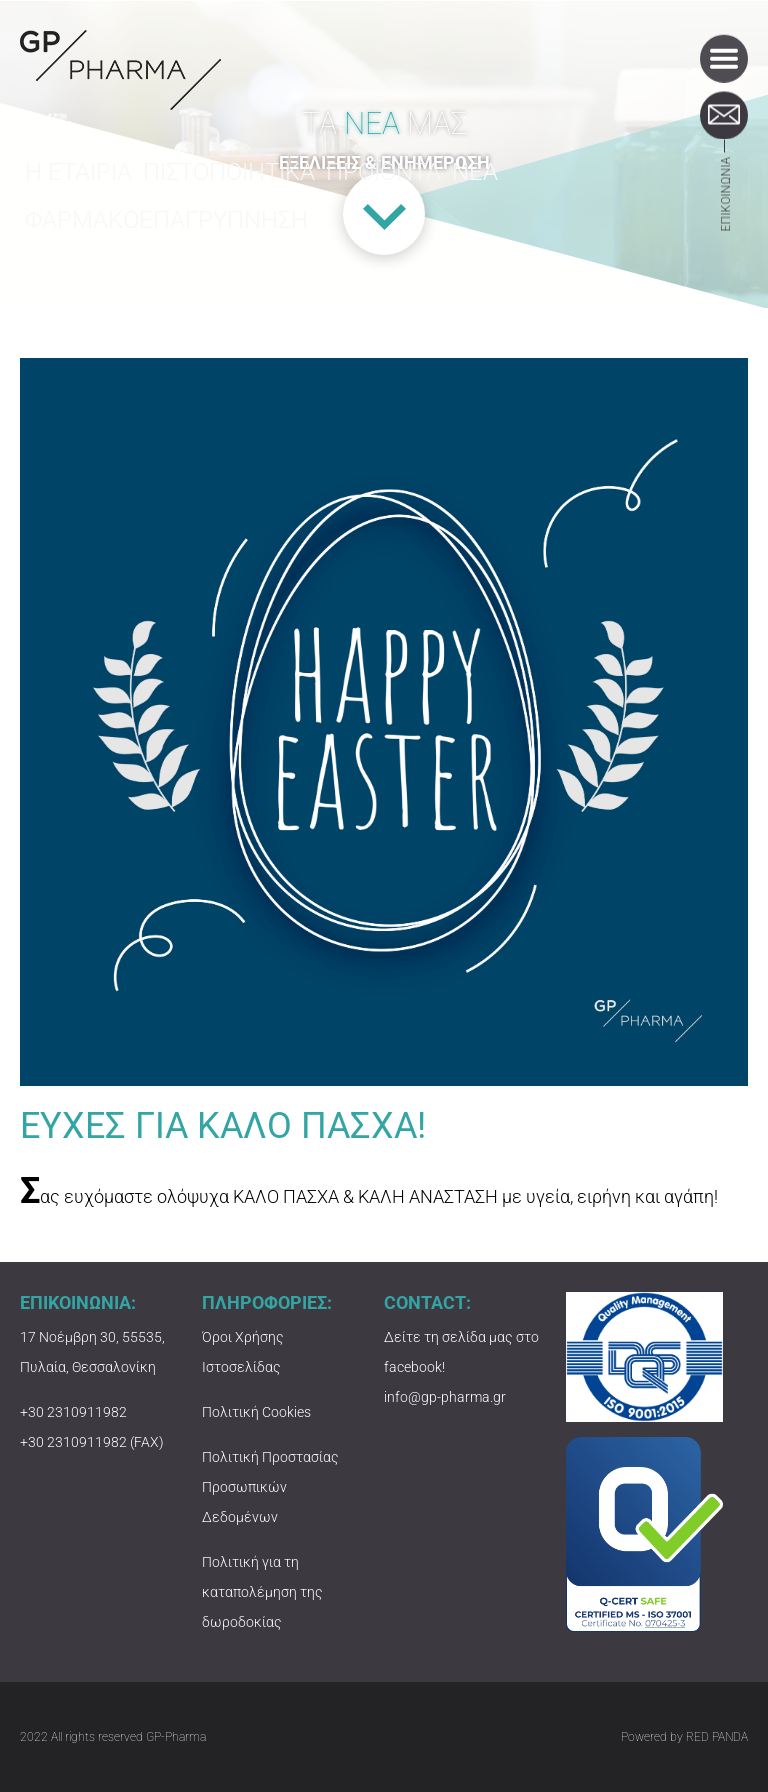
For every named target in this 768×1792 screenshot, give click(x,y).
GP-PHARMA (120, 70)
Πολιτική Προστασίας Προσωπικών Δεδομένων (270, 1487)
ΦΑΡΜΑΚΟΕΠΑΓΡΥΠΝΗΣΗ (153, 234)
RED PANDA (717, 1737)
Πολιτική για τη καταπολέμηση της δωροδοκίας (262, 1592)
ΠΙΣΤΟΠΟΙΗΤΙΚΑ (227, 186)
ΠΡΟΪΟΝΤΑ (378, 186)
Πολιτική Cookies (256, 1412)
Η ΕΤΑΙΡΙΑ (79, 186)
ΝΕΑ (476, 186)
